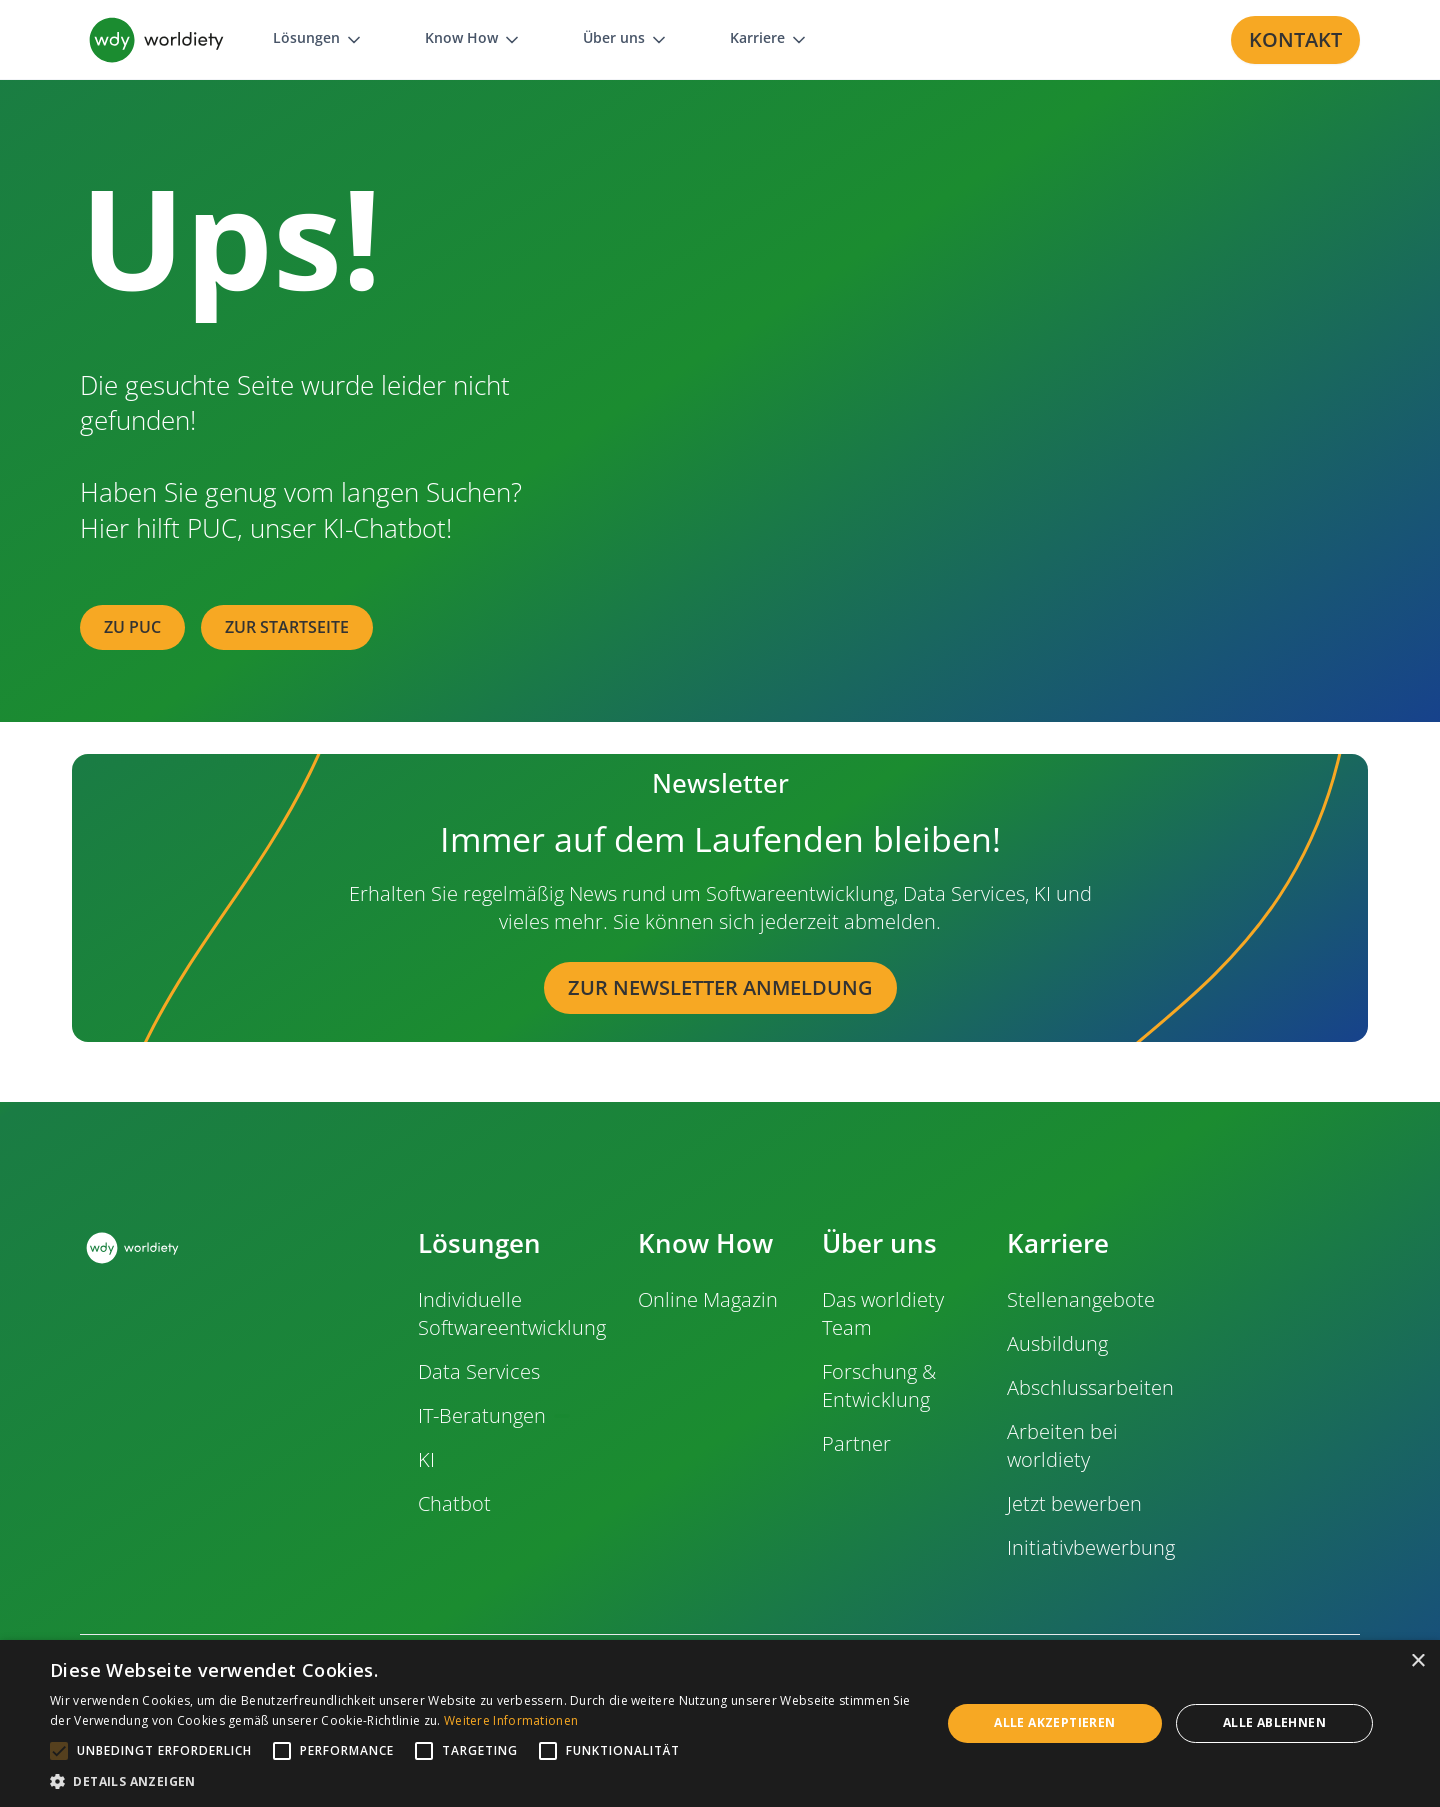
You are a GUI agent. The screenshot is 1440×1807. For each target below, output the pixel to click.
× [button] (1417, 1661)
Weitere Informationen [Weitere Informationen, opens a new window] (511, 1720)
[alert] (720, 1723)
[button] (318, 39)
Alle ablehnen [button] (1274, 1722)
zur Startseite (287, 627)
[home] (156, 40)
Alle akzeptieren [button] (1054, 1722)
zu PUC (132, 627)
